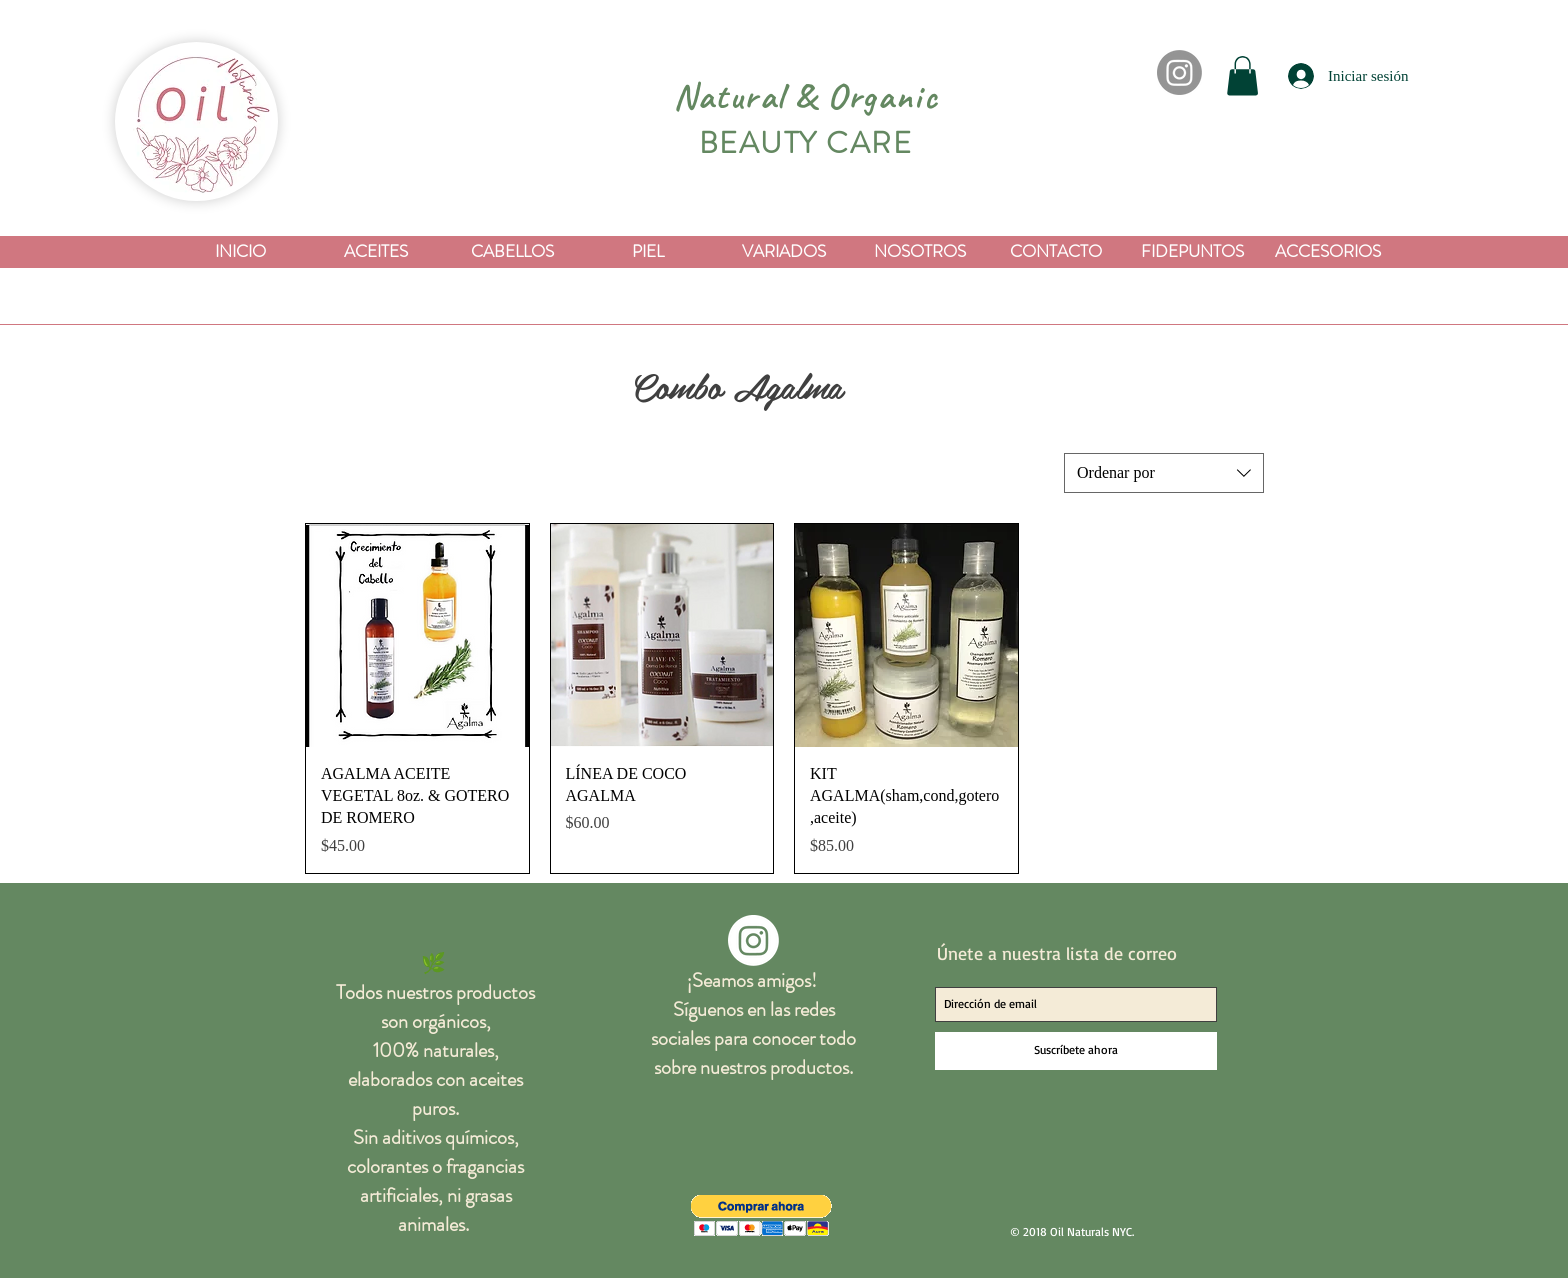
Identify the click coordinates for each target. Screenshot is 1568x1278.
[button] (1242, 75)
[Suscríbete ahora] (1076, 1051)
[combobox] (1164, 473)
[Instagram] (1179, 72)
